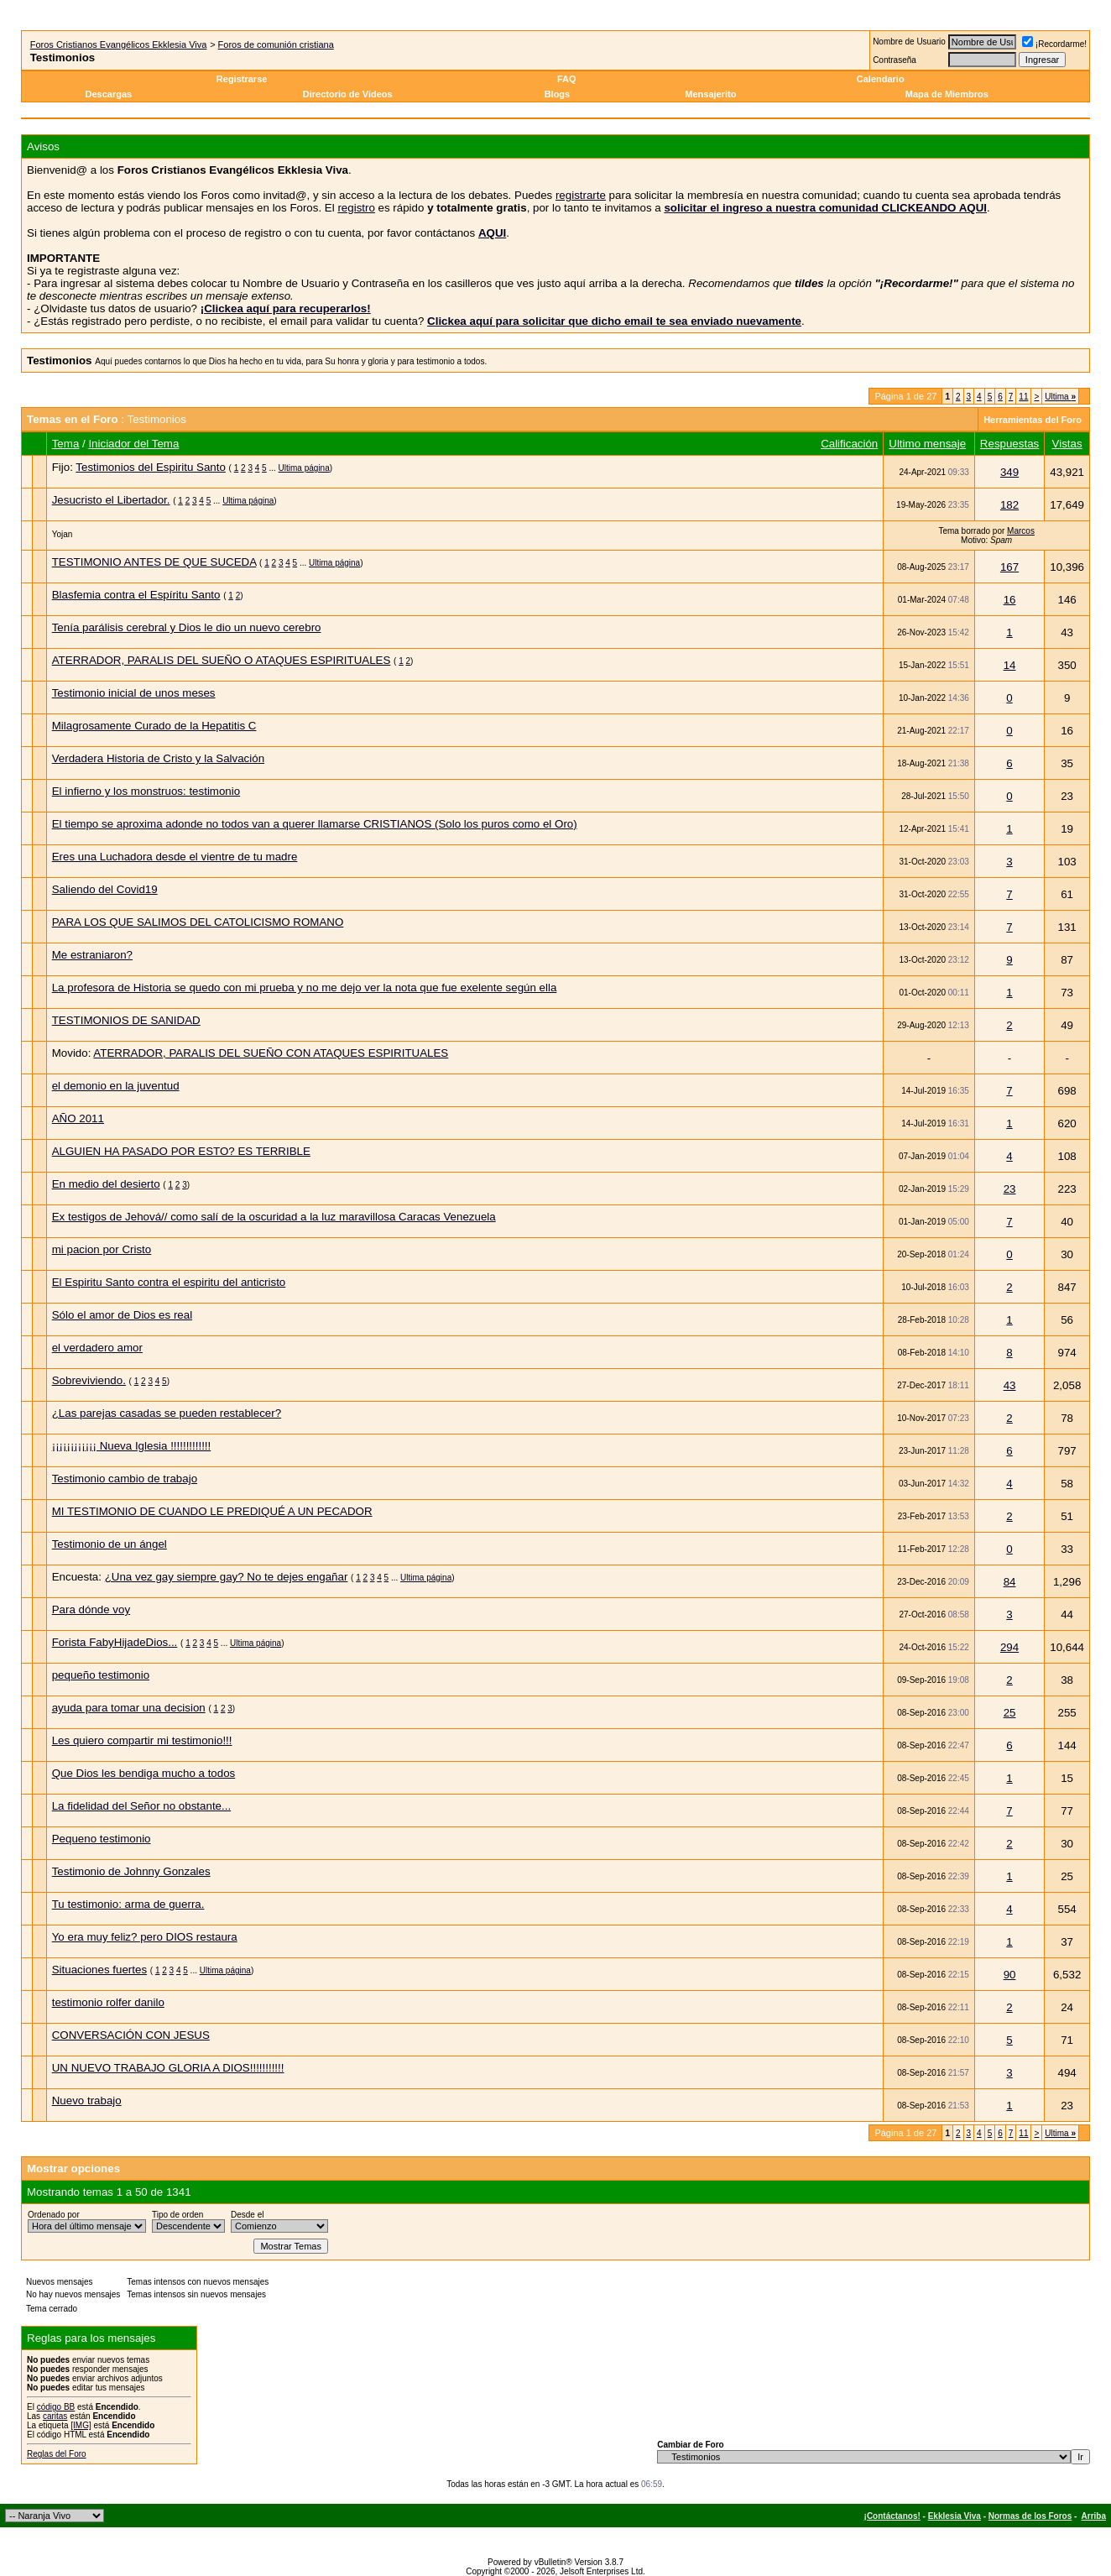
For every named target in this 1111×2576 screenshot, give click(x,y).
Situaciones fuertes (99, 1969)
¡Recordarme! (1054, 44)
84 (1010, 1581)
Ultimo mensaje (927, 443)
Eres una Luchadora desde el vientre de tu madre (175, 856)
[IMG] (80, 2425)
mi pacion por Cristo (102, 1249)
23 (1010, 1189)
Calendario (881, 79)
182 (1009, 505)
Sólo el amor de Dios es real (122, 1315)
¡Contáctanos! (892, 2516)
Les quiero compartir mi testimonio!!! (142, 1740)
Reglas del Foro (56, 2453)
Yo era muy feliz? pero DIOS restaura (144, 1937)
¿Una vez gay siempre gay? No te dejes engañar (226, 1576)
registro (355, 207)
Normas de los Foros (1030, 2516)
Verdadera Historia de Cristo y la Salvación (158, 758)
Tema (66, 443)
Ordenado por (54, 2214)
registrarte (581, 195)
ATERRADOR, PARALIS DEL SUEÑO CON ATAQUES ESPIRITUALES (270, 1053)
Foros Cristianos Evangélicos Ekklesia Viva (118, 44)
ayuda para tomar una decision (129, 1707)
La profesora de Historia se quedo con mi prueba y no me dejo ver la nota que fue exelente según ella (304, 987)
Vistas (1067, 443)
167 (1009, 567)
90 (1010, 1974)
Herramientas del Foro (1032, 420)
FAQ (566, 79)
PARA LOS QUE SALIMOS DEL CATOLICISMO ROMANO (198, 922)
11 (1023, 396)
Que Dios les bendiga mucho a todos (144, 1773)
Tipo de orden (177, 2214)
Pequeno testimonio (101, 1838)
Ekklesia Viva (954, 2516)
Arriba (1094, 2516)
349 (1009, 472)
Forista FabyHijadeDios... (115, 1642)
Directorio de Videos (348, 94)
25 (1010, 1712)
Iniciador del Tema (133, 443)
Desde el (247, 2214)
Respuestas (1009, 443)
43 (1010, 1385)
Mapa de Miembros (946, 94)
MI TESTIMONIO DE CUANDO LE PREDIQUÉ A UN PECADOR (212, 1511)
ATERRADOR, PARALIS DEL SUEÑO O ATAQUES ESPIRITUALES (221, 660)
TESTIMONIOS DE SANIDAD (126, 1020)
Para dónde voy (91, 1609)
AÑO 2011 (78, 1118)
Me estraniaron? (92, 954)
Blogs (559, 94)
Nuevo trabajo (87, 2100)
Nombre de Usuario (909, 41)
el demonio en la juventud (116, 1085)
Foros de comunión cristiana (276, 44)
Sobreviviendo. (89, 1380)
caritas (55, 2416)
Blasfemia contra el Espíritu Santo (136, 594)
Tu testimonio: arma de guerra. (128, 1904)
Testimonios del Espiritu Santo (151, 467)
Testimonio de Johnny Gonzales (131, 1871)
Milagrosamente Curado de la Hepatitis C (154, 725)
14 (1010, 665)
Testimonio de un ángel (109, 1544)
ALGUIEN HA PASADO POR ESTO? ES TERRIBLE (181, 1151)
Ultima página (304, 468)
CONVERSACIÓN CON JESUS (131, 2035)
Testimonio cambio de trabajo (124, 1478)
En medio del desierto (106, 1184)
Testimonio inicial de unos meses (134, 693)
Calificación (849, 443)
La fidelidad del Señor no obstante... (141, 1806)
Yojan (62, 534)
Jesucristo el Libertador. (111, 500)
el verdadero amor (97, 1347)
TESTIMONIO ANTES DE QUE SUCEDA (154, 562)
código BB (56, 2406)
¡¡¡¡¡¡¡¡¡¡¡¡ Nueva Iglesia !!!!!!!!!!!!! (131, 1446)
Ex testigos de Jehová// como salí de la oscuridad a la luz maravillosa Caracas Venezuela (274, 1216)
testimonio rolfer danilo (108, 2002)
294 (1009, 1647)
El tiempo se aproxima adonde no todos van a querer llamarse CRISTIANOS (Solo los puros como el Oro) (314, 824)
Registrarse (242, 79)
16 (1010, 599)
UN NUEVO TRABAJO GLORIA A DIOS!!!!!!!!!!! (168, 2067)
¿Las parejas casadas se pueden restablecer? (166, 1413)
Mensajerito (710, 94)
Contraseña (894, 60)
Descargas (109, 94)
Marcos (1021, 531)
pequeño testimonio (100, 1675)
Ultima (1060, 396)
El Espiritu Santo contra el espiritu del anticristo (169, 1282)
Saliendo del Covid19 (105, 889)
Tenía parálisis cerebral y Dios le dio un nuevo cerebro (186, 627)
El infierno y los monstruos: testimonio (146, 791)
